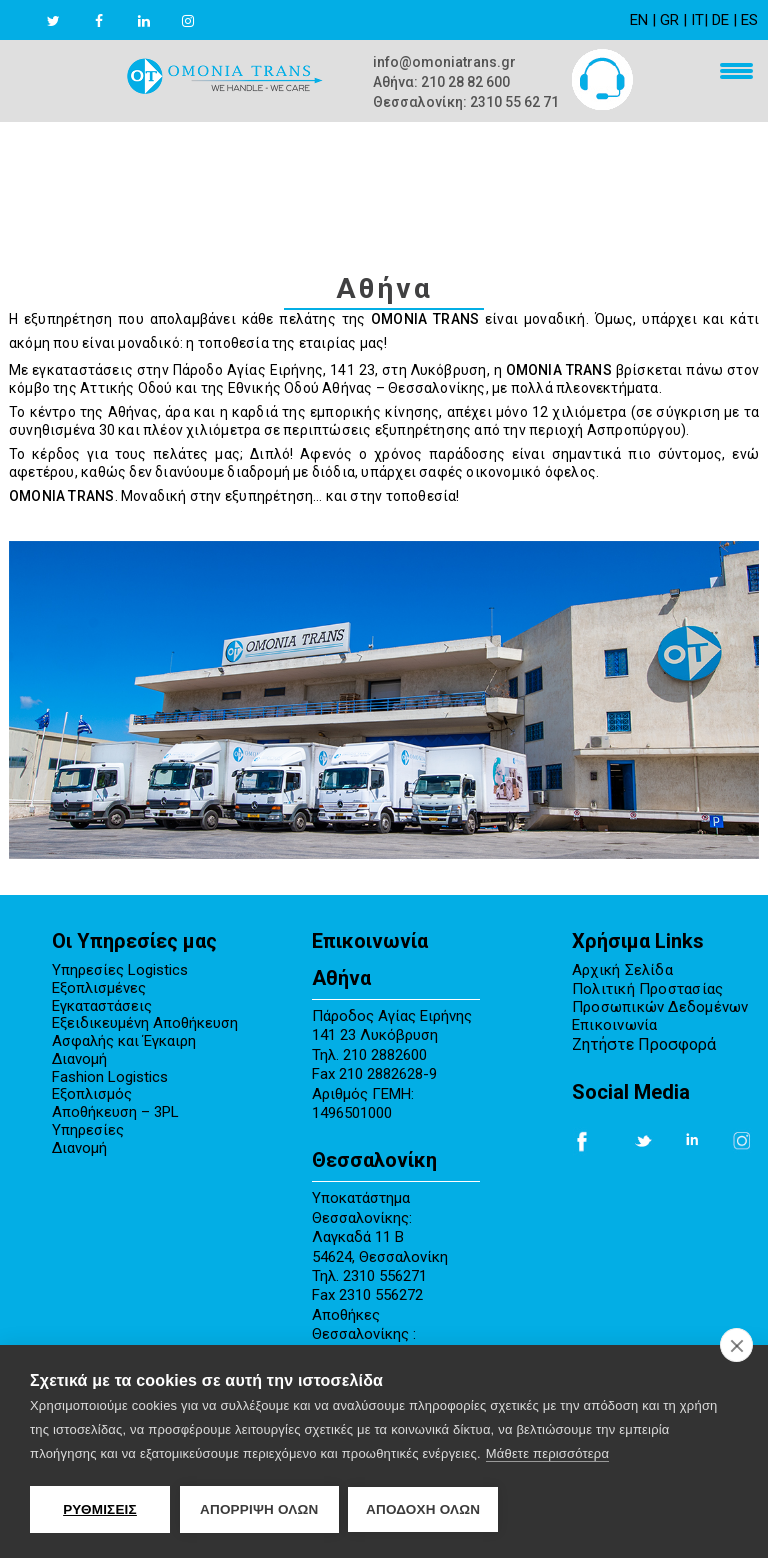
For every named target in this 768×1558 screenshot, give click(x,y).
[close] (736, 1345)
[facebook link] (119, 21)
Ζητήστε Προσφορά (644, 1044)
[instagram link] (208, 21)
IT (697, 20)
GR (669, 20)
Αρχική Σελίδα (622, 970)
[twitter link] (73, 21)
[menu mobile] (731, 73)
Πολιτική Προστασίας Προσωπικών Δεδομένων (660, 998)
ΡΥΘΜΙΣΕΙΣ (100, 1509)
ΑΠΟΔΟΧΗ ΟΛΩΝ (424, 1509)
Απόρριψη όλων (259, 1509)
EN (639, 20)
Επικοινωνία (614, 1025)
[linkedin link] (164, 21)
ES (749, 20)
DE (720, 20)
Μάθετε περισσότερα (547, 1453)
